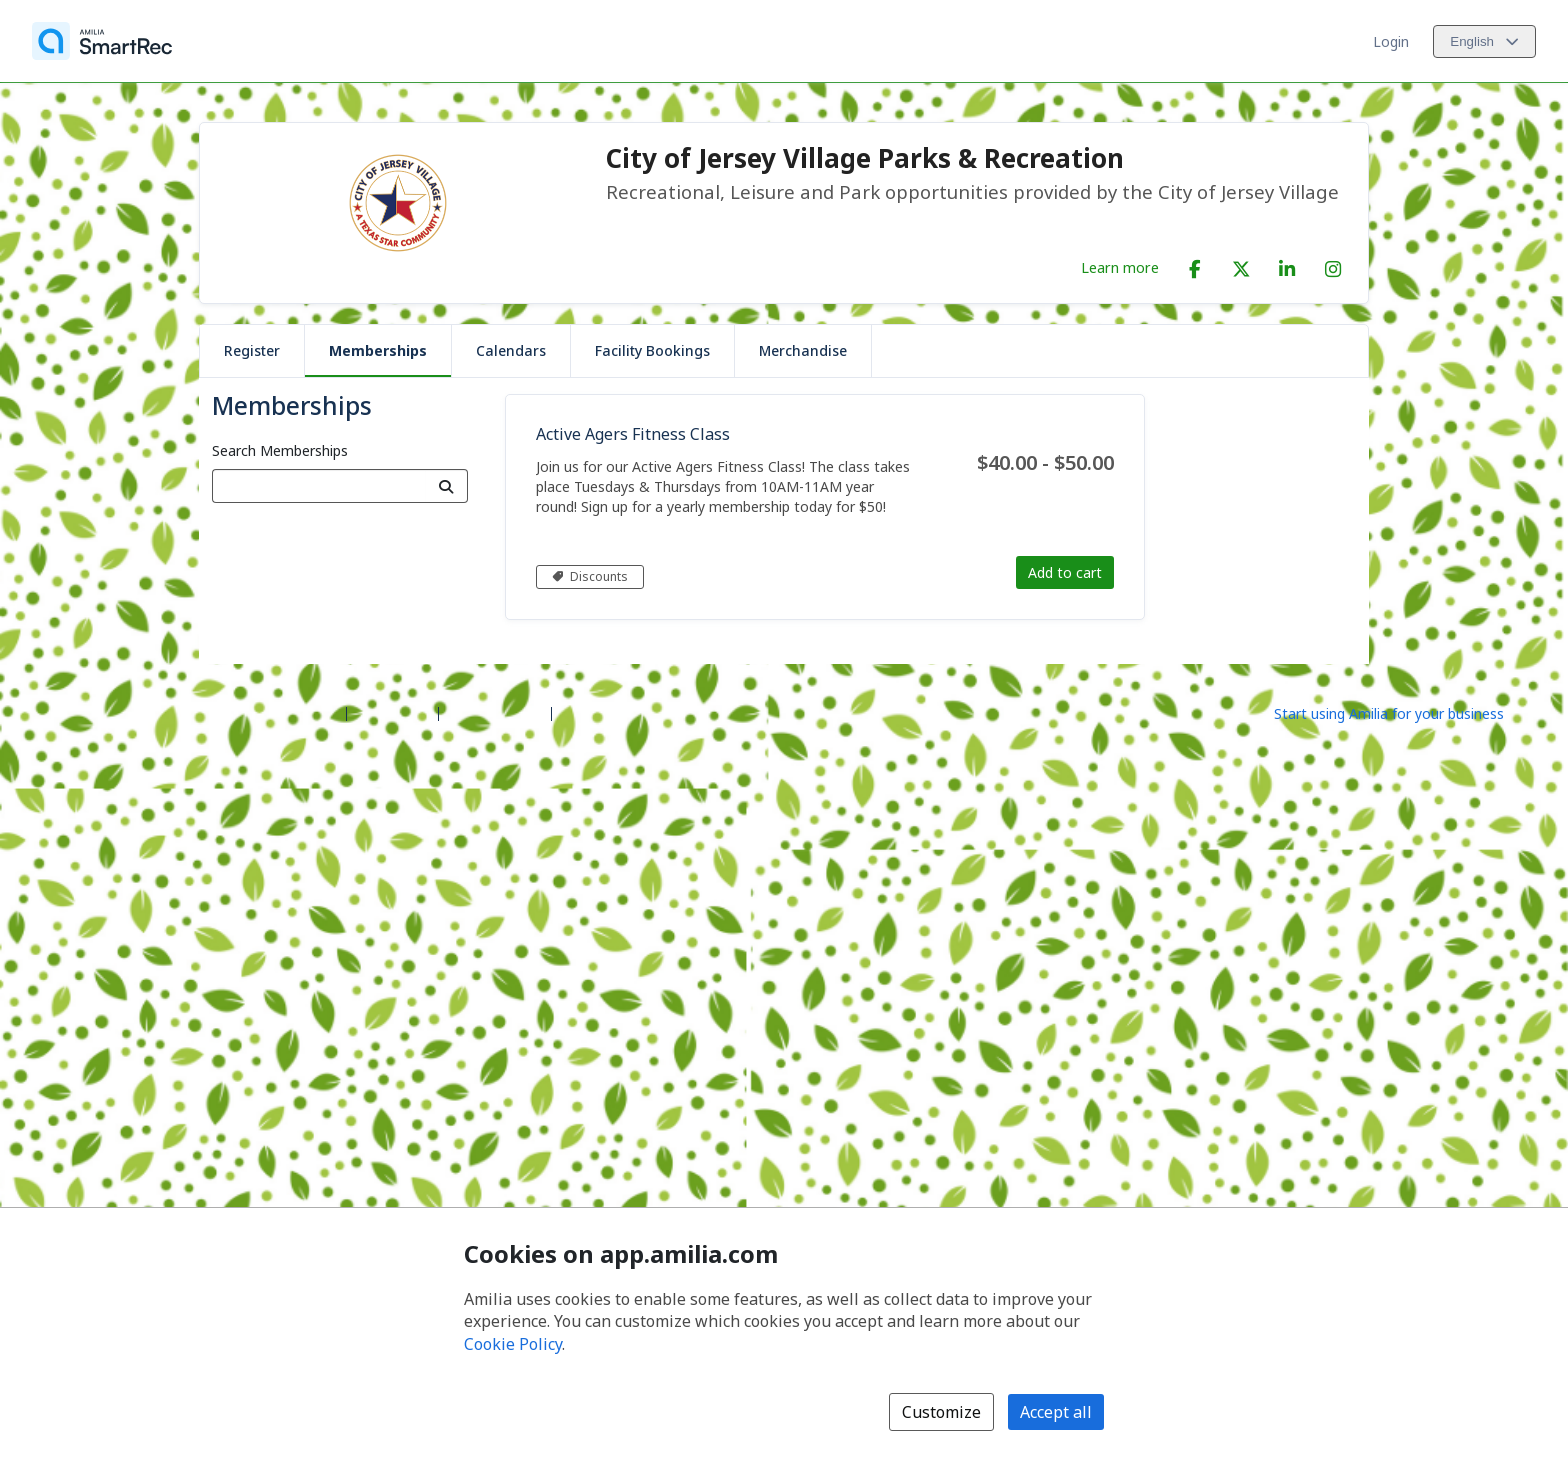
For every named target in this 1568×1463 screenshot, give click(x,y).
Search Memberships (280, 450)
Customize (941, 1412)
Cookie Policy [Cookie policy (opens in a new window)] (513, 1344)
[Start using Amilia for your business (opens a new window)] (1406, 712)
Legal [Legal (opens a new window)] (577, 712)
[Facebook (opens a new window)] (1195, 265)
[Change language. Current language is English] (1484, 41)
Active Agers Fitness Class (633, 434)
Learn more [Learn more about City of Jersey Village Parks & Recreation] (1120, 267)
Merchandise (803, 350)
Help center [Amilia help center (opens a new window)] (392, 712)
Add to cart (1065, 572)
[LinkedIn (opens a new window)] (1287, 265)
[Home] (102, 41)
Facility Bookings (652, 350)
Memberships (378, 350)
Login (1391, 41)
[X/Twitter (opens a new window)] (1241, 265)
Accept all (1056, 1412)
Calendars (511, 350)
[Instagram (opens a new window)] (1333, 265)
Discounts (590, 576)
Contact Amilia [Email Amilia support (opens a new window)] (495, 712)
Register (252, 350)
